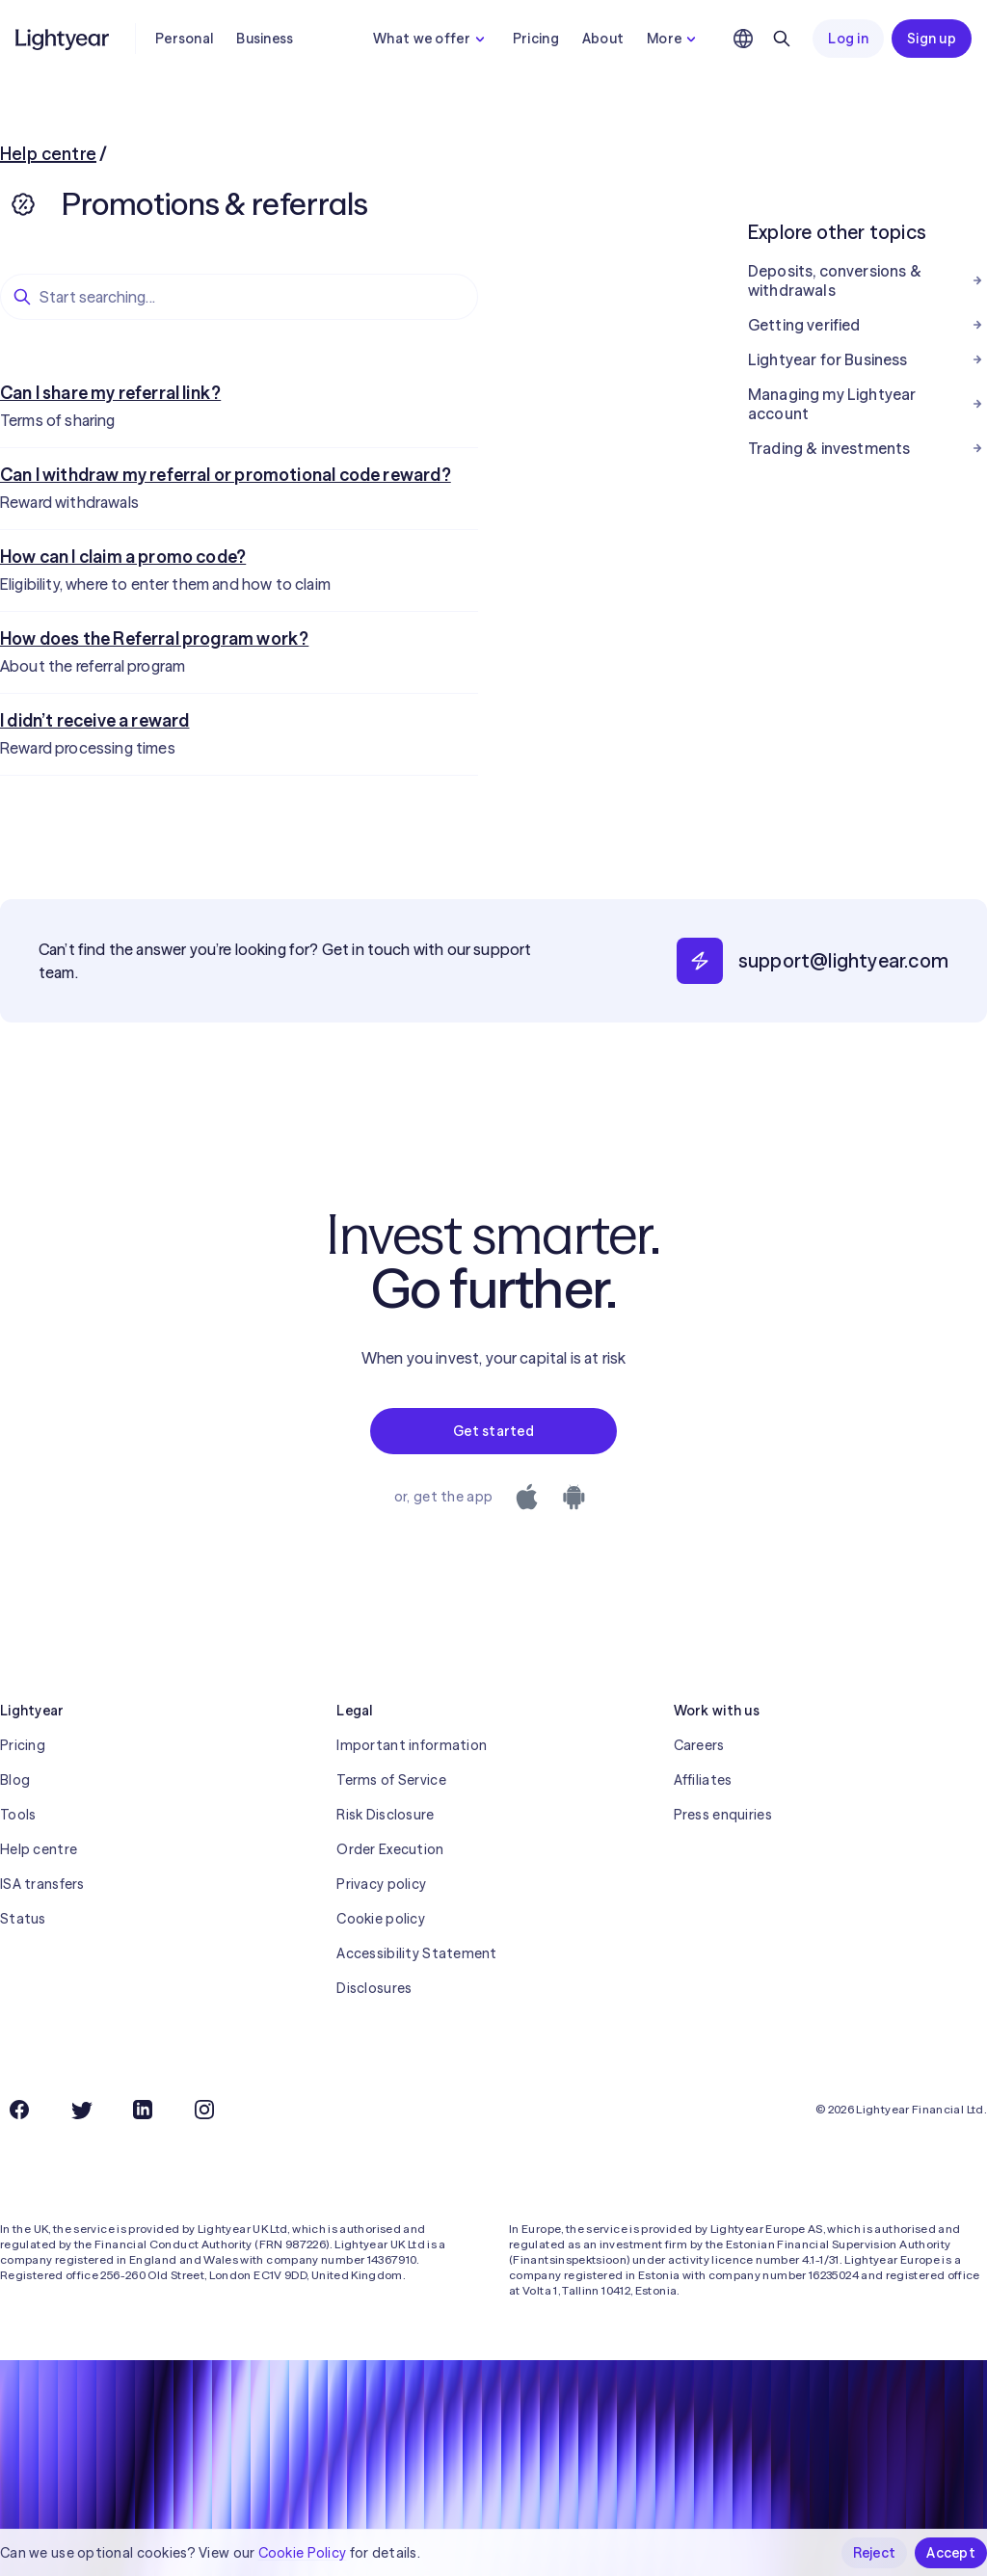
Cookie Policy (302, 2553)
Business (264, 38)
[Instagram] (204, 2109)
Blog (15, 1780)
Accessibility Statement (416, 1953)
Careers (699, 1745)
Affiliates (703, 1780)
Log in (848, 38)
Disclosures (374, 1988)
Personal (184, 38)
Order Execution (389, 1849)
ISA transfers (42, 1884)
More (674, 38)
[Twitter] (81, 2109)
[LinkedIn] (142, 2109)
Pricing (536, 38)
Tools (18, 1814)
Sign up (931, 38)
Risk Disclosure (385, 1814)
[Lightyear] (63, 38)
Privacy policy (381, 1884)
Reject (874, 2553)
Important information (411, 1745)
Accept (950, 2553)
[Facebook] (19, 2109)
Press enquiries (723, 1814)
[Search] (781, 38)
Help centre (48, 154)
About (603, 38)
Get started (493, 1431)
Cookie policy (380, 1918)
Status (23, 1918)
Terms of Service (390, 1780)
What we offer (431, 38)
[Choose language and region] (743, 38)
